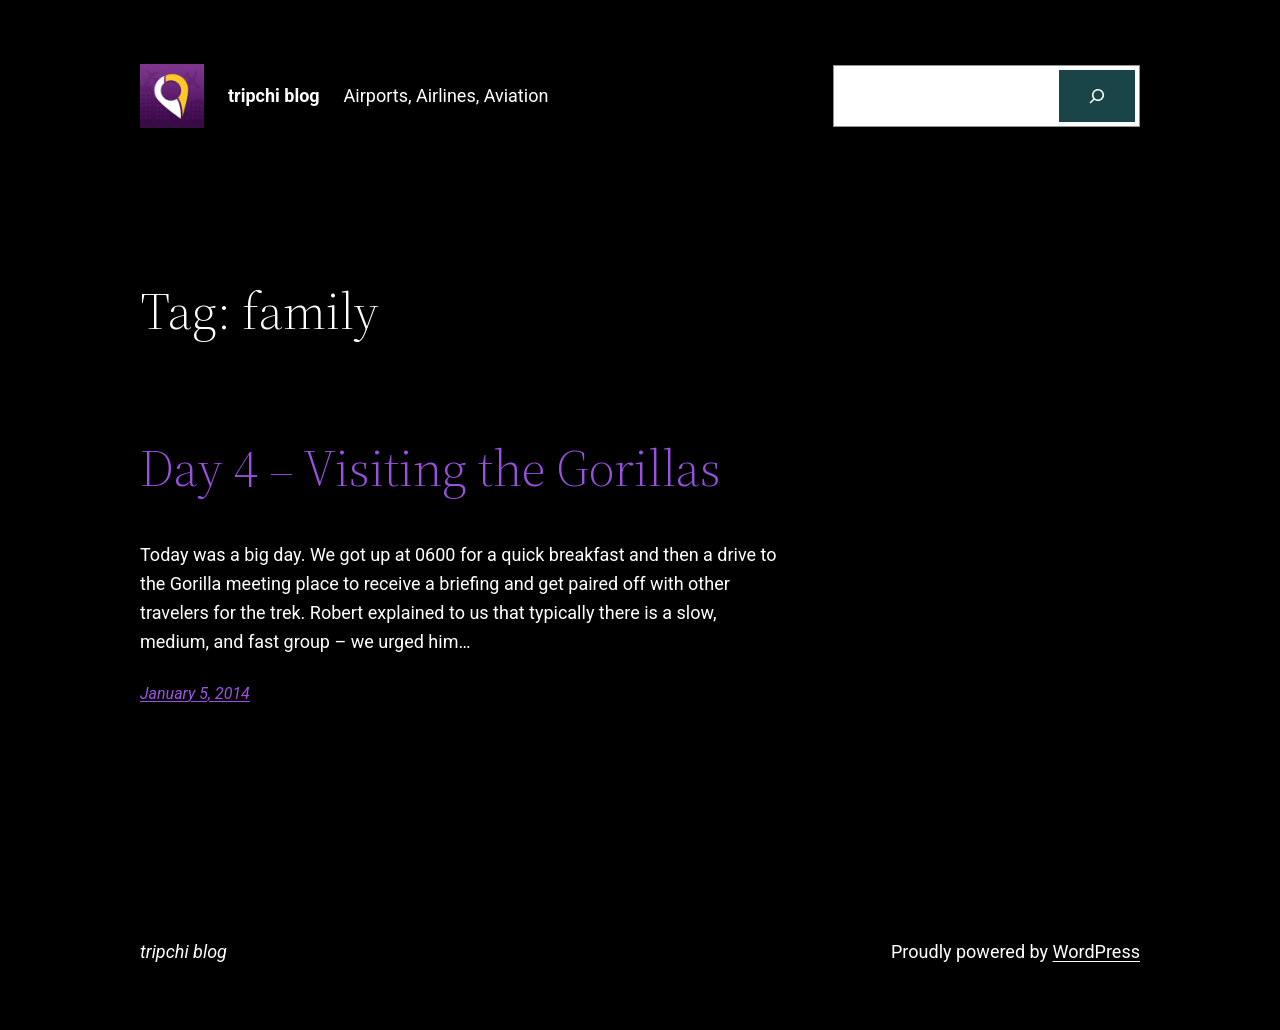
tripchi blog (274, 95)
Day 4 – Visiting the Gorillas (430, 468)
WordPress (1096, 951)
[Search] (1097, 96)
